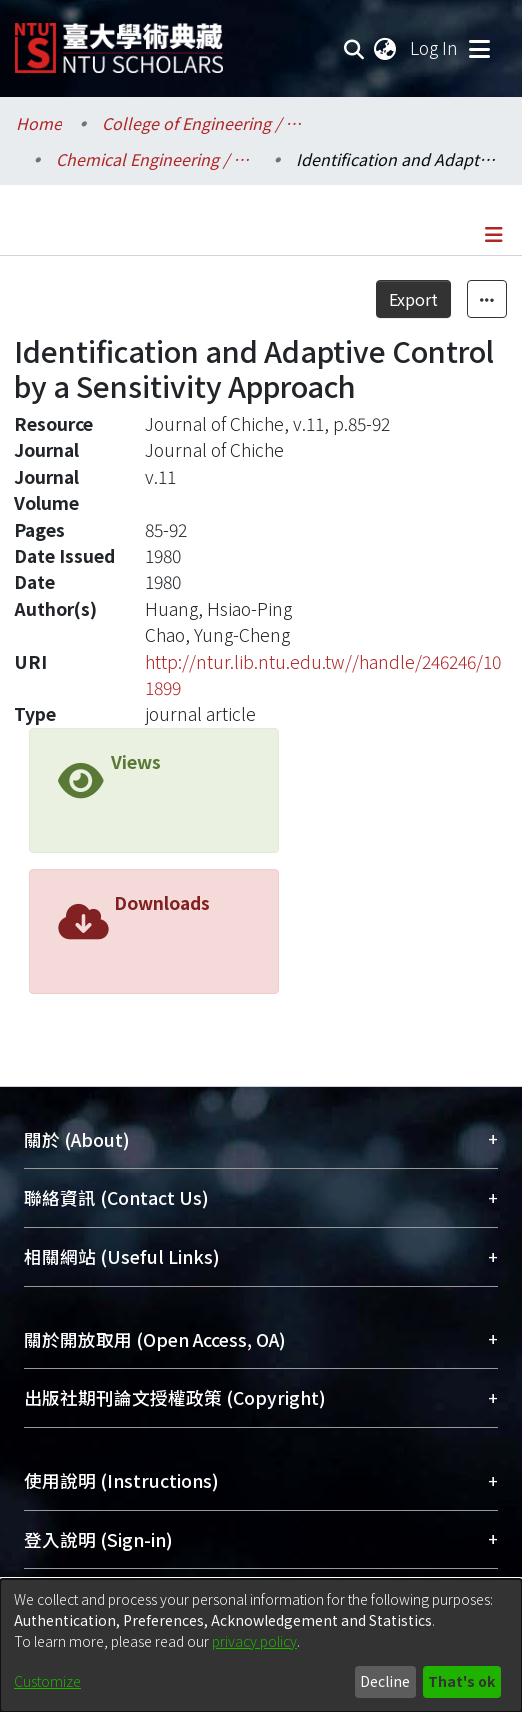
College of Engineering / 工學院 (202, 123)
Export (413, 299)
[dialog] (261, 1645)
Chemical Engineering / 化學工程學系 (156, 159)
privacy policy (254, 1641)
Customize (47, 1681)
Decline (385, 1681)
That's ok (461, 1681)
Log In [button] (435, 47)
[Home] (119, 40)
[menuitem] (386, 48)
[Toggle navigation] (479, 48)
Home (39, 123)
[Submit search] (354, 48)
